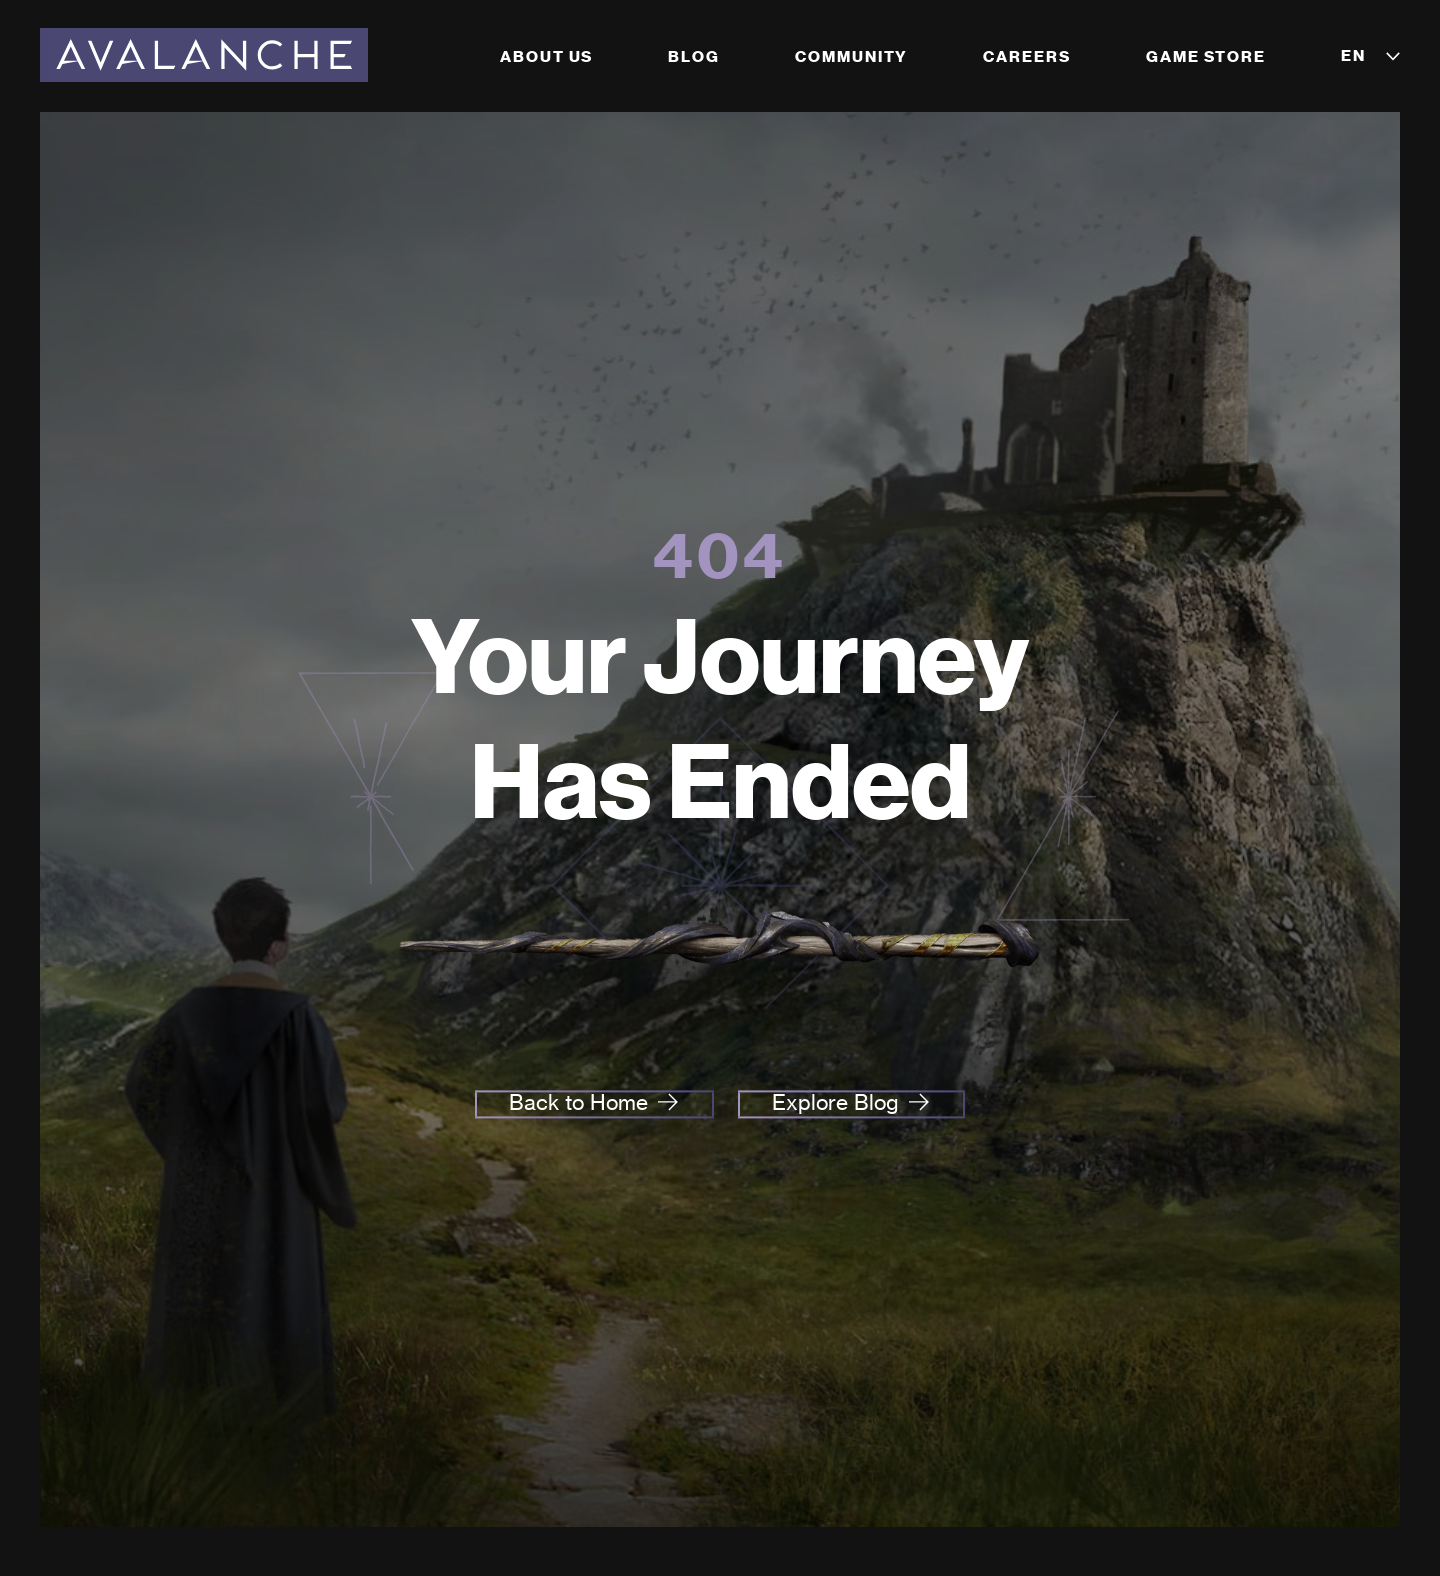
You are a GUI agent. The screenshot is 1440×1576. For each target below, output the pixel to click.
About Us (546, 56)
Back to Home (578, 1103)
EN (1353, 55)
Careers (1026, 56)
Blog (694, 56)
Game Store (1206, 56)
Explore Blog (835, 1103)
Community (851, 56)
